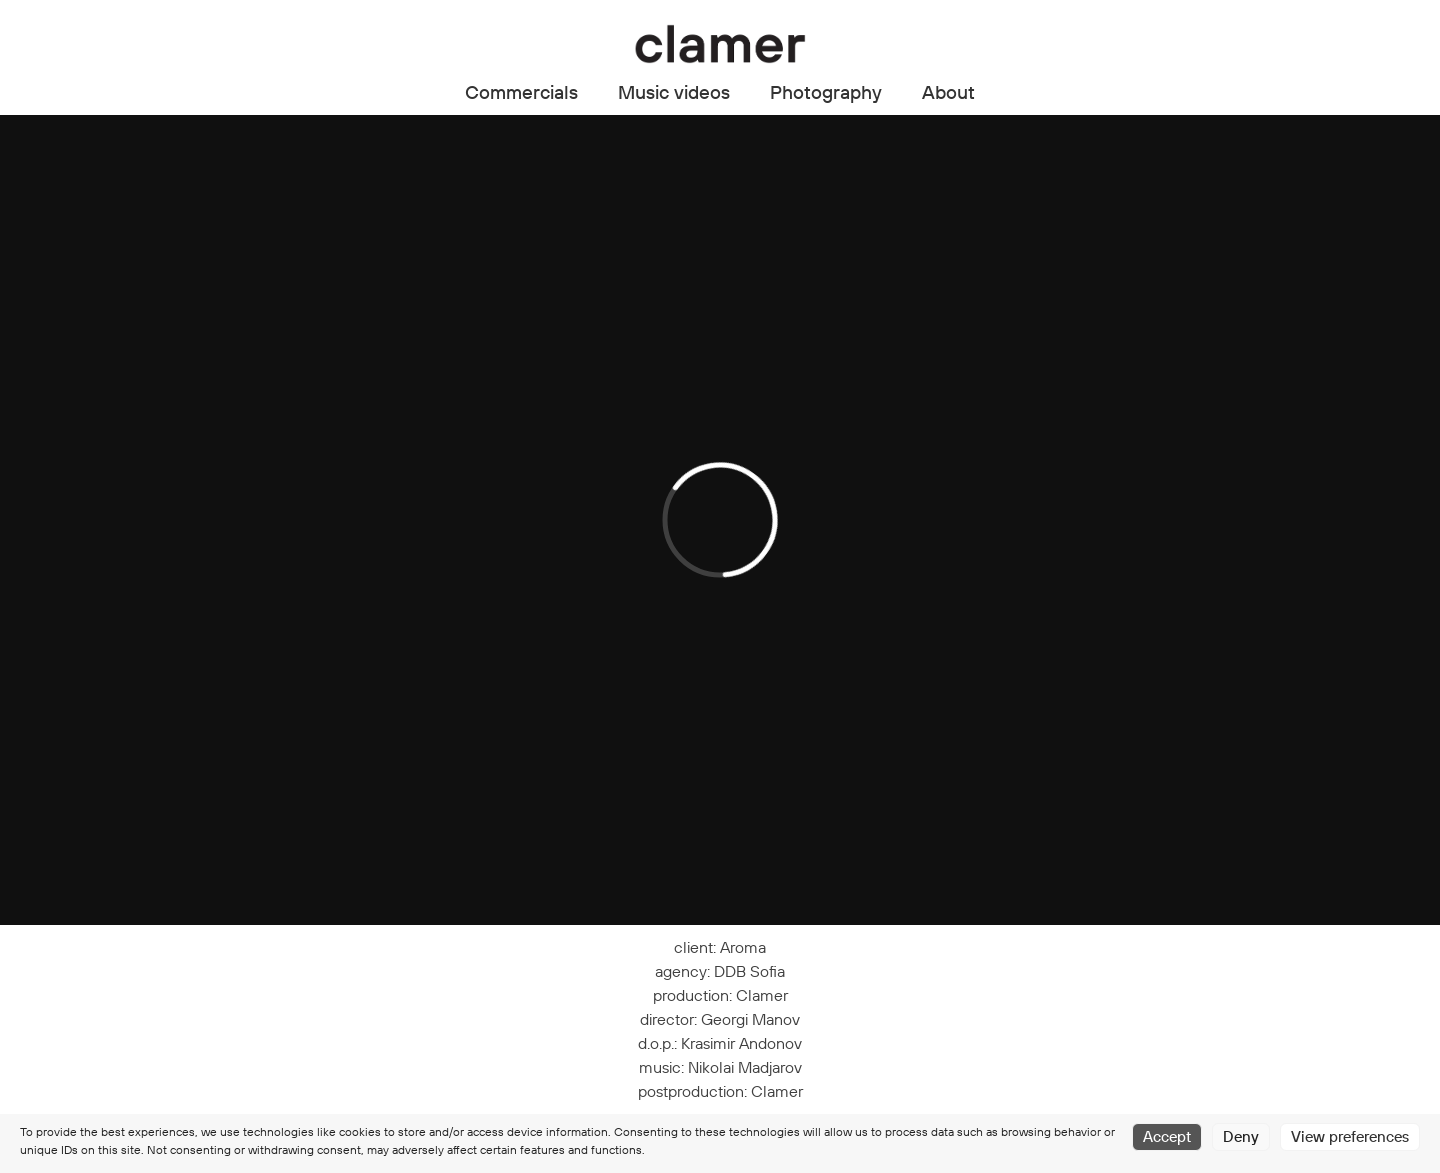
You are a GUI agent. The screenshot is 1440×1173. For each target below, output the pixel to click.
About (948, 92)
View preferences (1350, 1136)
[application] (720, 520)
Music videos (674, 92)
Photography (826, 92)
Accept (1167, 1136)
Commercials (521, 92)
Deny (1241, 1136)
